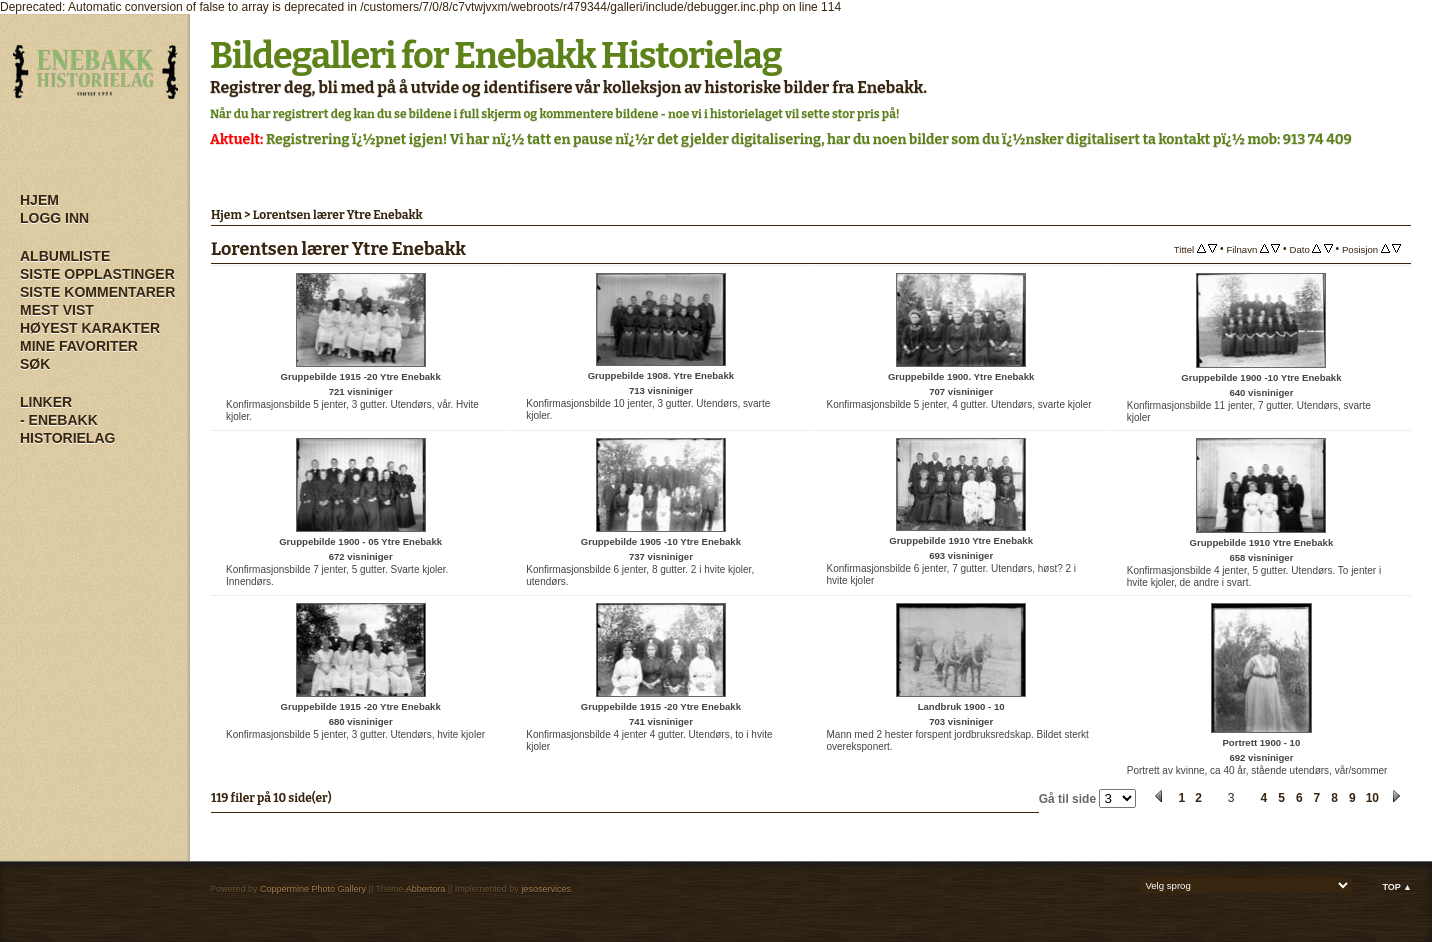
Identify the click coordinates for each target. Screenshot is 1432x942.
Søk (35, 364)
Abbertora (426, 889)
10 (1372, 798)
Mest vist (57, 310)
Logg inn (54, 218)
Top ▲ (1397, 887)
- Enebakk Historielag (67, 429)
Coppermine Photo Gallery (313, 889)
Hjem (39, 200)
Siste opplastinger (97, 274)
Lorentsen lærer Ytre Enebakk (338, 215)
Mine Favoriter (79, 346)
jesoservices (546, 889)
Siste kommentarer (97, 292)
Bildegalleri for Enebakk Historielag (496, 56)
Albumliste (65, 256)
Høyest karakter (90, 328)
